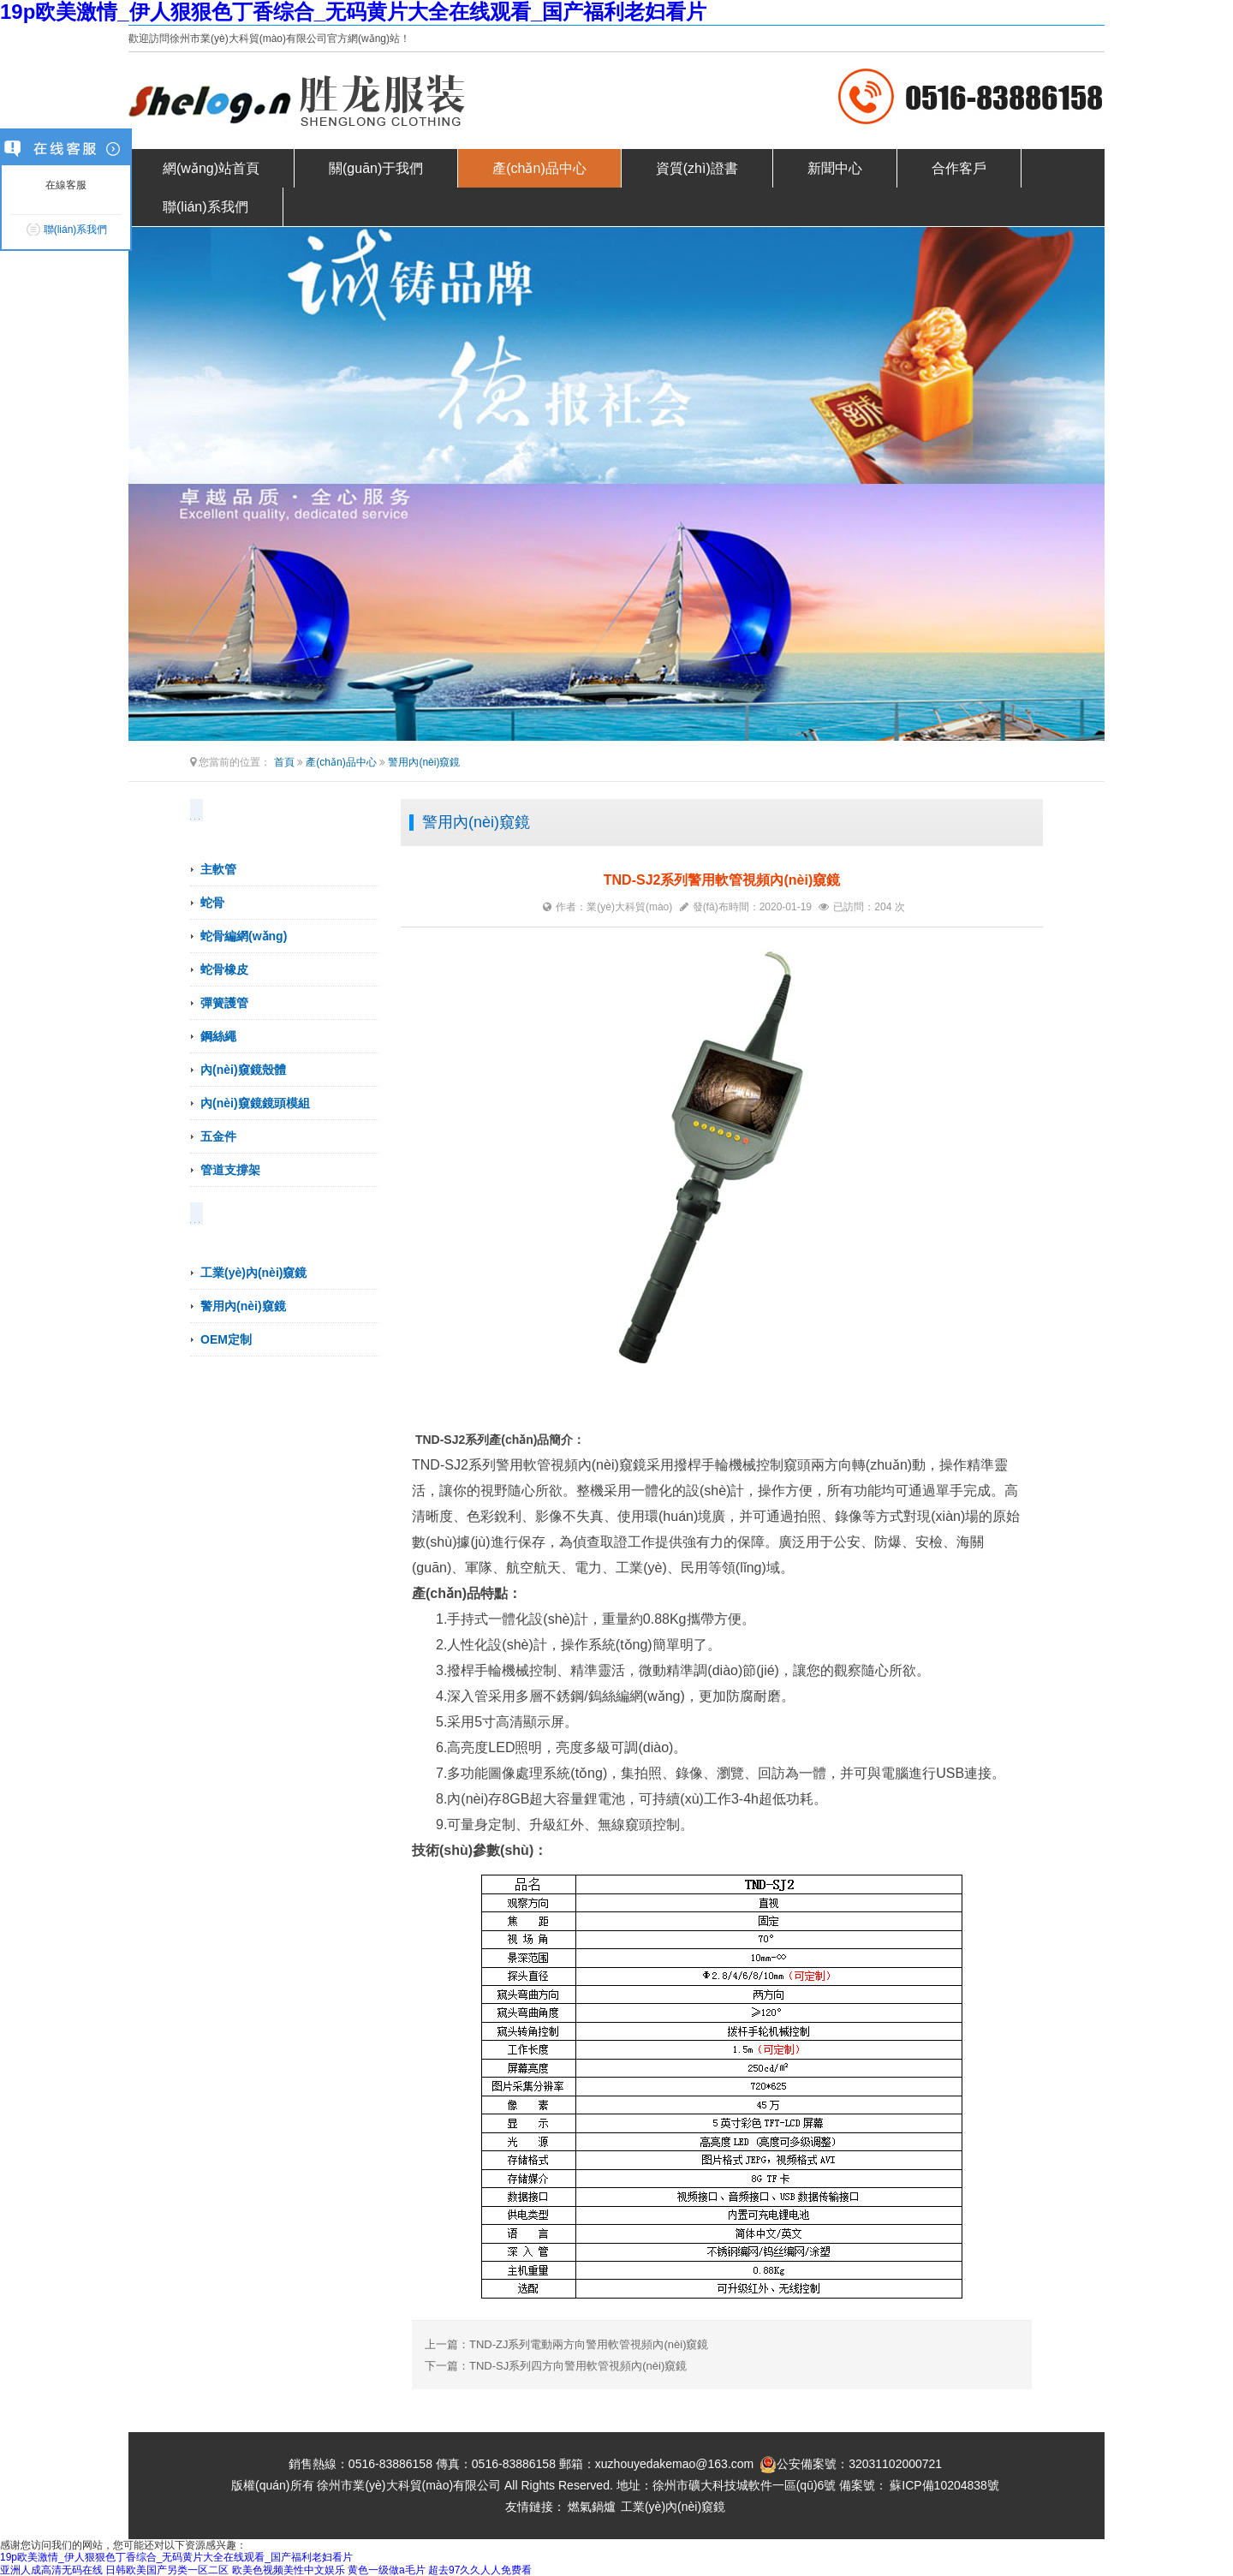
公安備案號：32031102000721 (850, 2464)
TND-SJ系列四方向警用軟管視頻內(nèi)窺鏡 (578, 2365)
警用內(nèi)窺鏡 (424, 762)
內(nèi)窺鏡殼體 (243, 1069)
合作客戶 (959, 168)
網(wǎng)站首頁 (211, 168)
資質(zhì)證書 (697, 168)
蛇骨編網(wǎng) (243, 936)
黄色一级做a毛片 (387, 2570)
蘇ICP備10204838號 (944, 2485)
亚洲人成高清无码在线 (51, 2570)
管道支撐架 (230, 1170)
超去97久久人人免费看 (480, 2570)
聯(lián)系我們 (205, 207)
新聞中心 (834, 168)
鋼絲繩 (218, 1036)
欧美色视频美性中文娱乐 (288, 2570)
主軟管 (218, 869)
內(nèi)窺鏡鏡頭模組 (255, 1103)
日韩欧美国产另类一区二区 (167, 2570)
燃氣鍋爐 (592, 2506)
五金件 (218, 1136)
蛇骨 (212, 902)
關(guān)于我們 (376, 168)
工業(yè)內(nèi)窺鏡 (253, 1272)
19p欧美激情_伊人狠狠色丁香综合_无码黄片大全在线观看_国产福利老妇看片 (353, 11)
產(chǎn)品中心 (539, 168)
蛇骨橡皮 (224, 969)
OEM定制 (226, 1339)
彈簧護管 (224, 1003)
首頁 (284, 762)
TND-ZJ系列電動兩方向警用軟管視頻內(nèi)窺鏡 (589, 2344)
